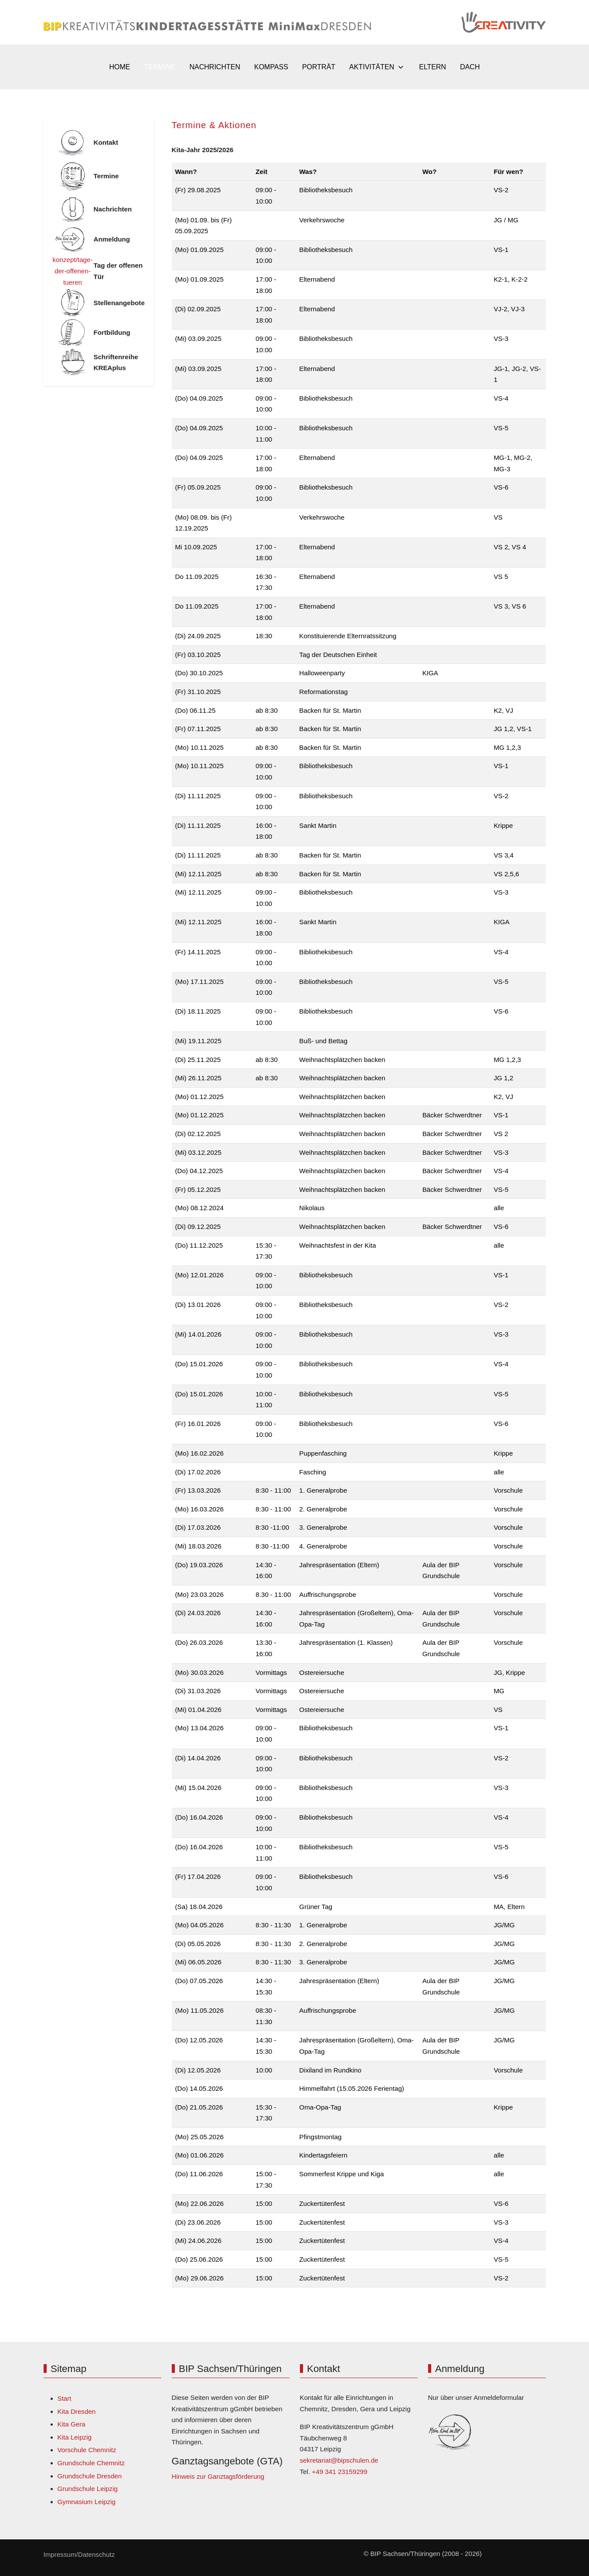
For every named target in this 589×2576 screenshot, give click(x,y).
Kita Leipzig (75, 2437)
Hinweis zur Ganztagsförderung (218, 2476)
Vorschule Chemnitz (87, 2449)
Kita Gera (71, 2424)
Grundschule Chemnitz (91, 2463)
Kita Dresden (77, 2411)
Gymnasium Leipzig (87, 2501)
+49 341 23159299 (339, 2471)
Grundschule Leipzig (88, 2488)
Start (64, 2398)
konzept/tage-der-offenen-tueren (73, 271)
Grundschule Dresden (90, 2476)
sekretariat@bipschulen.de (339, 2460)
